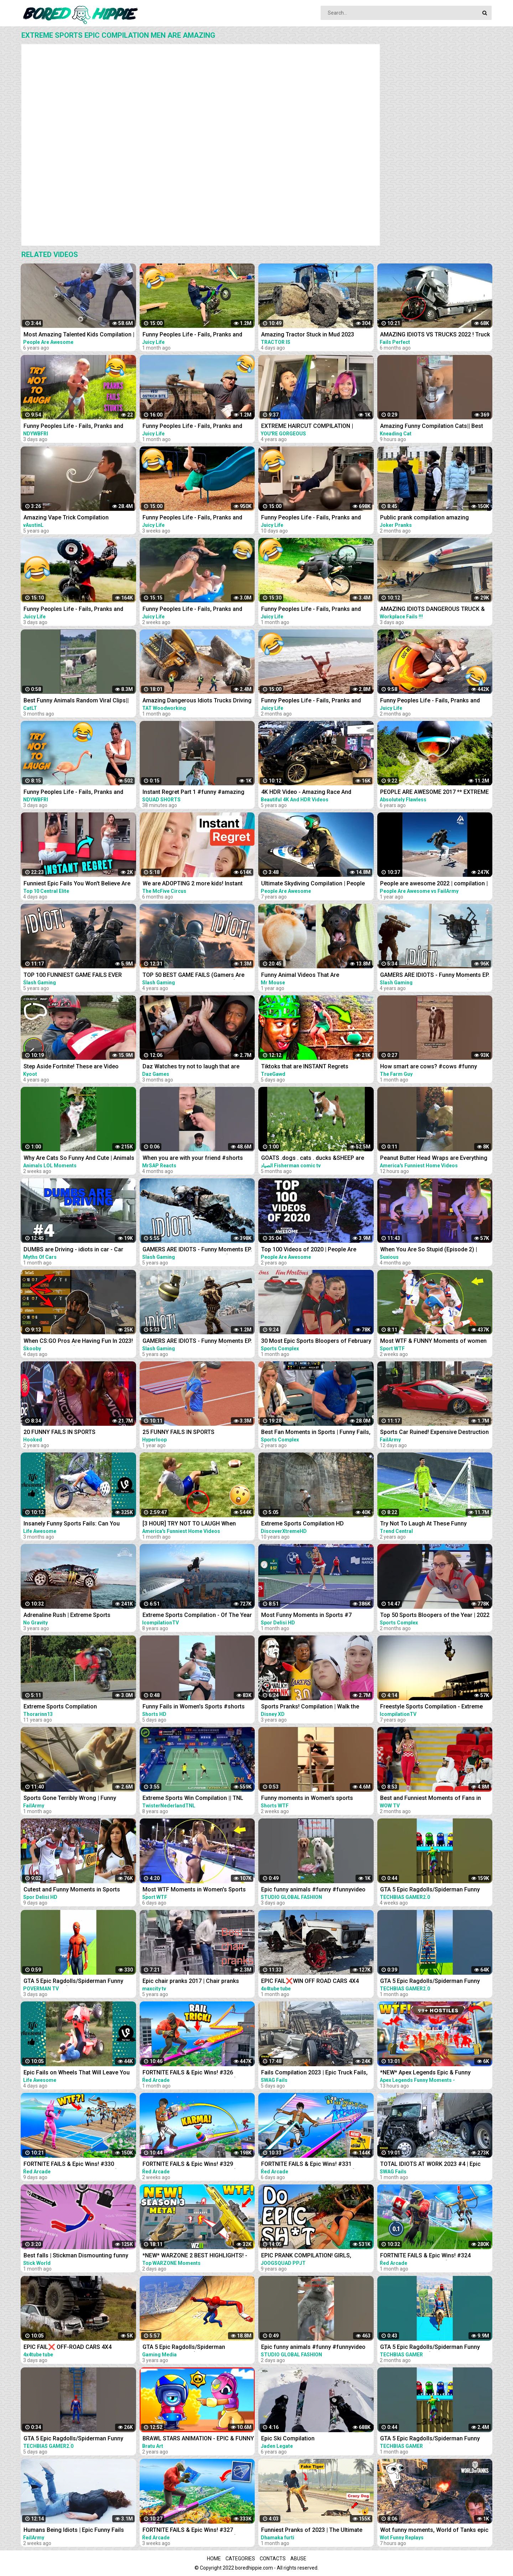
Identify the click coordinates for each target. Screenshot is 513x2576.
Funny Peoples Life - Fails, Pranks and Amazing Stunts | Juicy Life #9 (192, 610)
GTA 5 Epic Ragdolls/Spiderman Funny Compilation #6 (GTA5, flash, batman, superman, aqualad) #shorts (73, 1982)
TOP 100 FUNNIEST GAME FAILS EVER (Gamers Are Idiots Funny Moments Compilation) (73, 976)
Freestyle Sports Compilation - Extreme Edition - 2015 (431, 1707)
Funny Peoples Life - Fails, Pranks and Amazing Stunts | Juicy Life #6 (311, 610)
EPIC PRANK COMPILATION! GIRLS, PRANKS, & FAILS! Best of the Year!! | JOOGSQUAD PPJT (308, 2256)
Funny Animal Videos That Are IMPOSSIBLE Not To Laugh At (300, 976)
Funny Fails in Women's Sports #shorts (193, 1706)
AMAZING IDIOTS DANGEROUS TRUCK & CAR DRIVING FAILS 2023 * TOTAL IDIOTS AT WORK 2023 (433, 610)
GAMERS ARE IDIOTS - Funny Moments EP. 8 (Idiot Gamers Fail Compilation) (197, 1250)
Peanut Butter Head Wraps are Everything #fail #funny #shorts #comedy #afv (433, 1159)
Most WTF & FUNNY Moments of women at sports (433, 1341)
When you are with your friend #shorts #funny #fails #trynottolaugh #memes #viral (193, 1159)
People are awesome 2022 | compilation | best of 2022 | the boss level (434, 884)
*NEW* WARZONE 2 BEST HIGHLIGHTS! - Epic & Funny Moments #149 (194, 2256)
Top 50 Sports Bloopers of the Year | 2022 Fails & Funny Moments (434, 1616)
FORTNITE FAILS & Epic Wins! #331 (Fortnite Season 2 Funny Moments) (308, 2165)
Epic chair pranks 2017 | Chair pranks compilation (190, 1982)
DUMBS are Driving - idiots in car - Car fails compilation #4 (73, 1250)
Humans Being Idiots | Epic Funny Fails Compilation (74, 2531)
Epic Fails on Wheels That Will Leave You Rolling (77, 2073)
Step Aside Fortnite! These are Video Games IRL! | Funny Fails (71, 1067)
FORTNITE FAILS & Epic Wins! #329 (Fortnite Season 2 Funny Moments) (189, 2165)
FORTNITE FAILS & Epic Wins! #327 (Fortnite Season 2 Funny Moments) (189, 2531)
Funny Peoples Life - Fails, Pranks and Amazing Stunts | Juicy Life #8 (192, 518)
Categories (240, 2558)
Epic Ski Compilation (288, 2438)
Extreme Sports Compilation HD (302, 1523)
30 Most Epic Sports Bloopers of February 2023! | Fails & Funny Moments (316, 1341)
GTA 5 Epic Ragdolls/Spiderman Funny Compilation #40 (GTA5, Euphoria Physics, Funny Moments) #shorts (435, 1982)
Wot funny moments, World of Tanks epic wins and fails (434, 2531)
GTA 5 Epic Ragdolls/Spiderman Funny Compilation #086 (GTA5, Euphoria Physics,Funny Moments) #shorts (430, 2348)
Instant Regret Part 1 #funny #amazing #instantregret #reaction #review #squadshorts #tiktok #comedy (193, 793)
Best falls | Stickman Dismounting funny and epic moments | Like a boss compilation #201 (76, 2256)
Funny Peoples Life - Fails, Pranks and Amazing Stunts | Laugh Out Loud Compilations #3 (73, 427)
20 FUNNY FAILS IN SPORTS (59, 1432)
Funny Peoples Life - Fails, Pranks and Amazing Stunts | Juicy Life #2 (311, 701)
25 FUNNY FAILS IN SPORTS (178, 1432)
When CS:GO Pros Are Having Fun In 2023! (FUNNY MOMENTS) (78, 1341)
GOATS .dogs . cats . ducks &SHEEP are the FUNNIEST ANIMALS (312, 1159)
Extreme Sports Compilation (60, 1706)
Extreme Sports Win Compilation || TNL (192, 1798)
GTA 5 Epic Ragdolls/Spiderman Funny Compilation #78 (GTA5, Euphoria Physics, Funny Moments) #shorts (79, 2439)
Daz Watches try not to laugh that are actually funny (190, 1067)
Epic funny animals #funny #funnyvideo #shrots (313, 1890)
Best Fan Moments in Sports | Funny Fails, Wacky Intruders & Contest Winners (315, 1433)
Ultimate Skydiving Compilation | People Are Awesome (313, 884)
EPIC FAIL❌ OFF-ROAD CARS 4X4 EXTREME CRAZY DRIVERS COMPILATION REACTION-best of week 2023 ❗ (77, 2348)
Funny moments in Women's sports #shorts (307, 1799)
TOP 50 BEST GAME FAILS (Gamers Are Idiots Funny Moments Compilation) (193, 976)
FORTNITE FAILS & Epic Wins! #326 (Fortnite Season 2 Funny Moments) (189, 2073)
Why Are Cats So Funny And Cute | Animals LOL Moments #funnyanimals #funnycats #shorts (79, 1159)
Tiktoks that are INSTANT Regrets (304, 1066)
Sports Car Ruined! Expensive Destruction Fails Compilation (434, 1433)
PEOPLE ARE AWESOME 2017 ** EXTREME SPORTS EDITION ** (434, 793)
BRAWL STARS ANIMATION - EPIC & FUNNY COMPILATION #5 (198, 2439)
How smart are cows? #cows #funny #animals (428, 1067)
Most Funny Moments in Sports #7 (306, 1615)
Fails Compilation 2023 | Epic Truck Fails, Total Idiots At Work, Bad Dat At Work (314, 2073)
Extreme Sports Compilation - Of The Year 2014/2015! (197, 1616)
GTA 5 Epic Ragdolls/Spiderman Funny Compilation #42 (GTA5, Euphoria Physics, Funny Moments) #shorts (435, 1890)
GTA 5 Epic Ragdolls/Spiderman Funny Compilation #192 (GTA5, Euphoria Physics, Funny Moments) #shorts (430, 2439)
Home (214, 2558)
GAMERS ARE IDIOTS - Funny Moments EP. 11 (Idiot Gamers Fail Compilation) (434, 976)
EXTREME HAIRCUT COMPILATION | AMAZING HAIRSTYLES (307, 427)
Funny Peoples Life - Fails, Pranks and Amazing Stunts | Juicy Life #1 (430, 701)
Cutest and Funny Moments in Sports (72, 1889)
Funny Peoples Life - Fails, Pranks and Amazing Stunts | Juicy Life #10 (311, 518)
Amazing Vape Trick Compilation (66, 517)
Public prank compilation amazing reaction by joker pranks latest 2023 (426, 518)
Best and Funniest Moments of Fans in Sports (430, 1799)
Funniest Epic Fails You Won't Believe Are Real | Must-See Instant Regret (77, 884)
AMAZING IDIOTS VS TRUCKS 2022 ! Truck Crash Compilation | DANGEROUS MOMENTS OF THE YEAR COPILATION (435, 335)
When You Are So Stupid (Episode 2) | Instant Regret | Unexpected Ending (428, 1250)
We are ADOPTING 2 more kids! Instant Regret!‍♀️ (192, 884)
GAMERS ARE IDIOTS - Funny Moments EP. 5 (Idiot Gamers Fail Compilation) (197, 1341)
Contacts (273, 2558)
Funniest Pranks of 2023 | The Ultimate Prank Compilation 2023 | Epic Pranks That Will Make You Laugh (316, 2531)
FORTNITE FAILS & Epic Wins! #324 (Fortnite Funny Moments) (425, 2256)
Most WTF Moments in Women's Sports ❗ (194, 1890)
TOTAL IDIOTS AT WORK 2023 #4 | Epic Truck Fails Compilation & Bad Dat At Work (435, 2165)
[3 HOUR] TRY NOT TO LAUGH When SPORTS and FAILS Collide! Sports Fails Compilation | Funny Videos (193, 1524)
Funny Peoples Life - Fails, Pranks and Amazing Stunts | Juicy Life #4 (192, 427)
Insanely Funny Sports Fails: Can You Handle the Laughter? (72, 1524)
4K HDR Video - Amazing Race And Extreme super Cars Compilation (306, 793)
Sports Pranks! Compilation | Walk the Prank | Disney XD (310, 1707)
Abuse (298, 2558)
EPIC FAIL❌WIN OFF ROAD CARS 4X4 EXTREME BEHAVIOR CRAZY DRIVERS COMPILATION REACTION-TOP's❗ (310, 1982)
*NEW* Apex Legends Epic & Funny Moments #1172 (425, 2073)
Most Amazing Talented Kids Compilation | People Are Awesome (79, 335)
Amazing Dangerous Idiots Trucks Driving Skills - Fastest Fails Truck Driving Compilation (197, 701)
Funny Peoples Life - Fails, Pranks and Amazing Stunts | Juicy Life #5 (192, 335)
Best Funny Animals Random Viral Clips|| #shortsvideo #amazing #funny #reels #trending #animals (76, 701)
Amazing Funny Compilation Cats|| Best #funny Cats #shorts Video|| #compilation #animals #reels (435, 427)
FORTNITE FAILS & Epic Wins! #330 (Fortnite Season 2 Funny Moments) (71, 2165)
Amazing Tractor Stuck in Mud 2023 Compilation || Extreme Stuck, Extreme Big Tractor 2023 (315, 335)
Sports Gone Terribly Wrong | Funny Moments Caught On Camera (70, 1799)
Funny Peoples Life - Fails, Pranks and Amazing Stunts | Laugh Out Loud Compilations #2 (73, 793)
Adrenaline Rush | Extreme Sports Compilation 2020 (67, 1616)
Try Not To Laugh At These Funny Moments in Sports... (423, 1524)
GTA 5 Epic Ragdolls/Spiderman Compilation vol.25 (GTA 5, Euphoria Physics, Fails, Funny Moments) (189, 2348)
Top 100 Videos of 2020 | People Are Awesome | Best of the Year (308, 1250)
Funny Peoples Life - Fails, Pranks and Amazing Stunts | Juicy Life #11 (73, 610)
